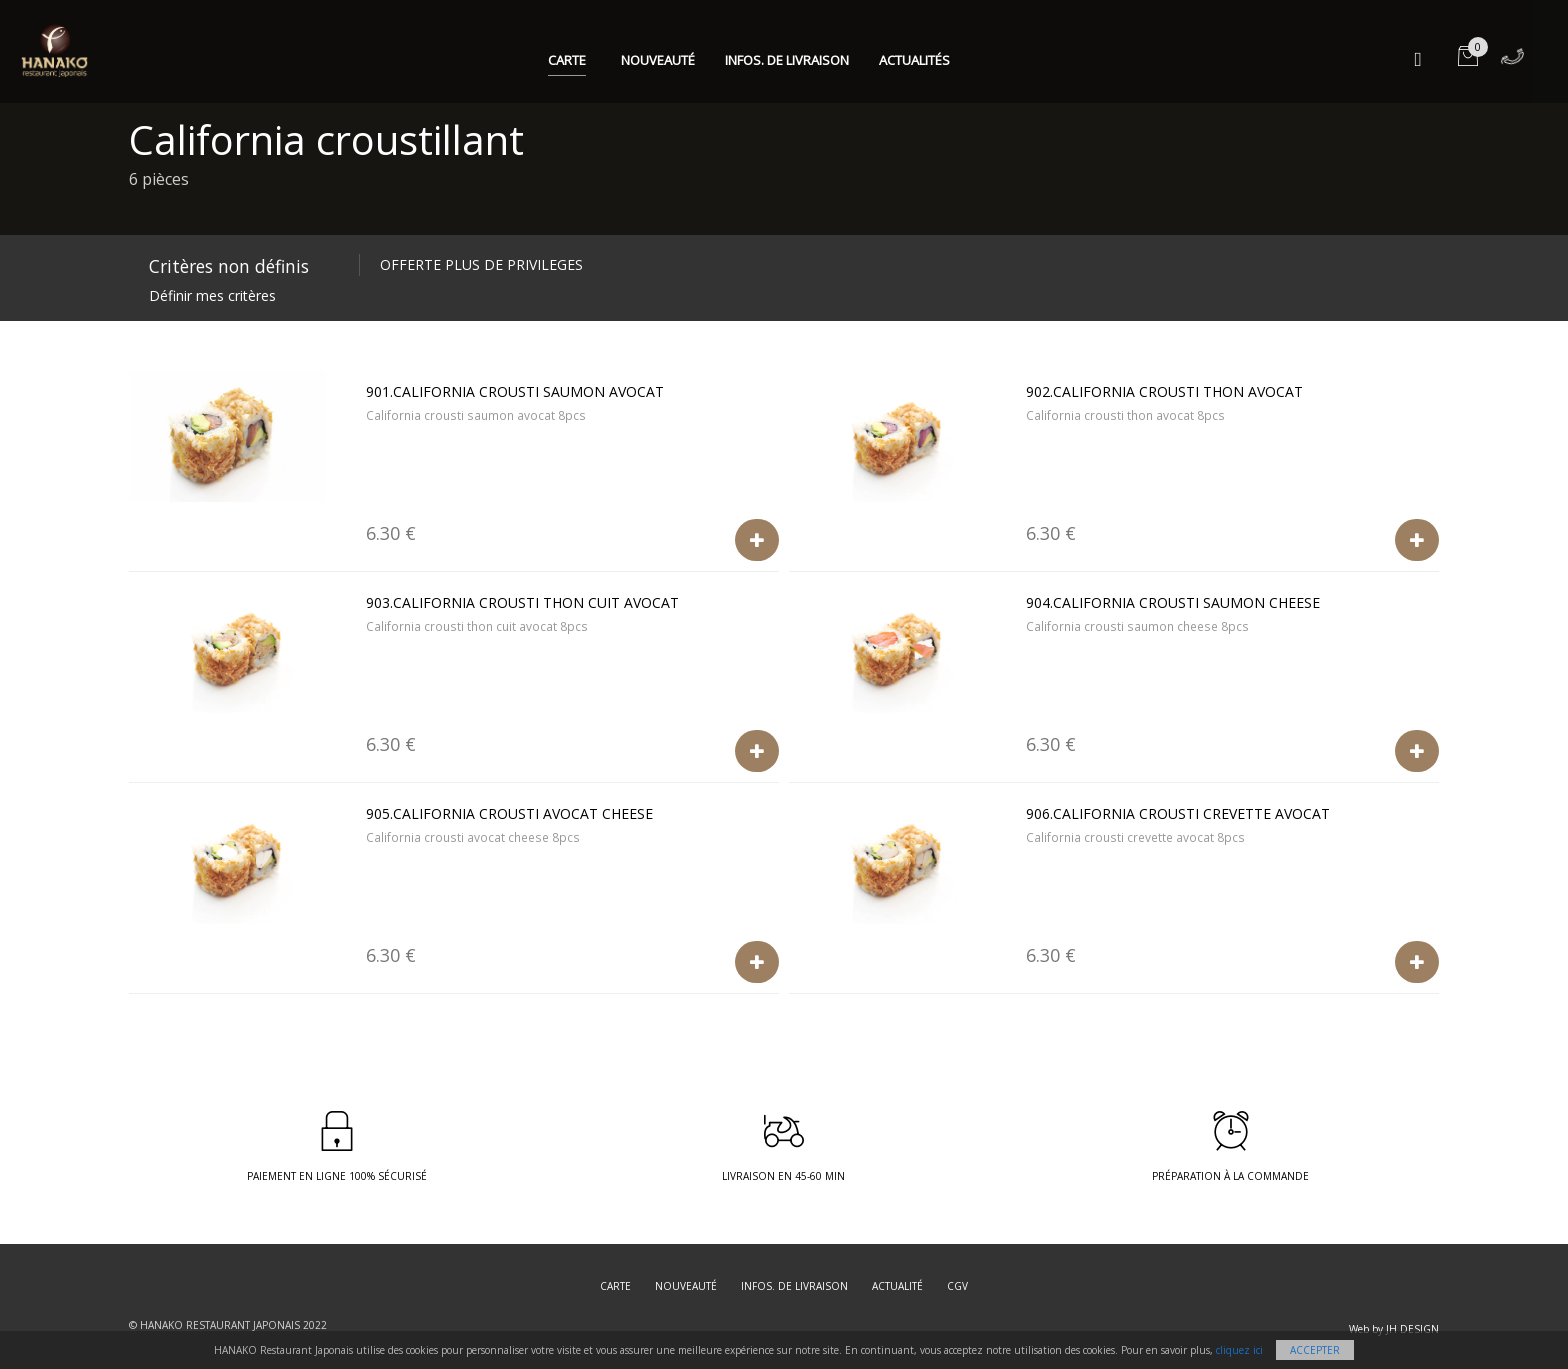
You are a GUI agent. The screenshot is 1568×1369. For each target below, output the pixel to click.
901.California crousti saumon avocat (515, 391)
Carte (567, 60)
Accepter (1315, 1350)
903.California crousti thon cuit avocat (522, 602)
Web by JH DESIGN (1394, 1329)
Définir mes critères (212, 295)
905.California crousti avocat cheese (509, 813)
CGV (957, 1286)
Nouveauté (658, 60)
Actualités (914, 60)
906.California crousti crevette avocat (1178, 813)
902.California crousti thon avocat (1164, 391)
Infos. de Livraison (787, 60)
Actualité (897, 1286)
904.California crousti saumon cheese (1173, 602)
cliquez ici (1239, 1350)
